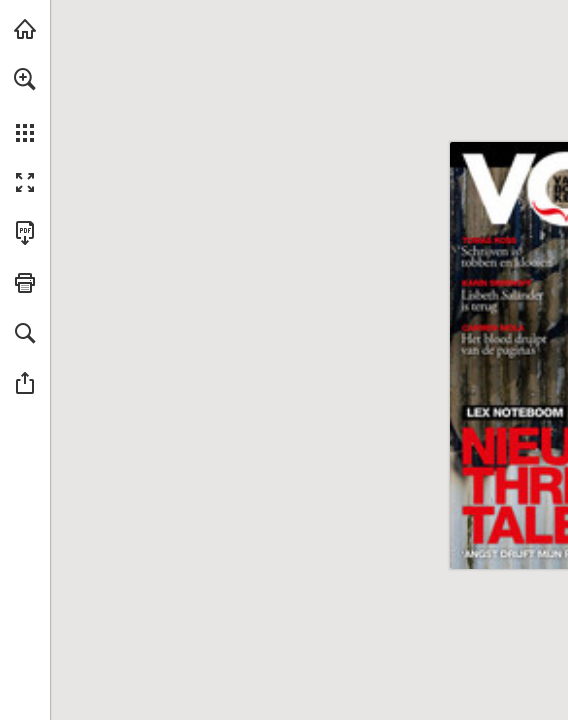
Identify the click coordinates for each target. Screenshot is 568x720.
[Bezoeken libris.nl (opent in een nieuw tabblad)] (25, 29)
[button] (25, 79)
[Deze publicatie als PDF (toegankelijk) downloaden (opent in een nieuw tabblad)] (25, 233)
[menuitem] (25, 105)
